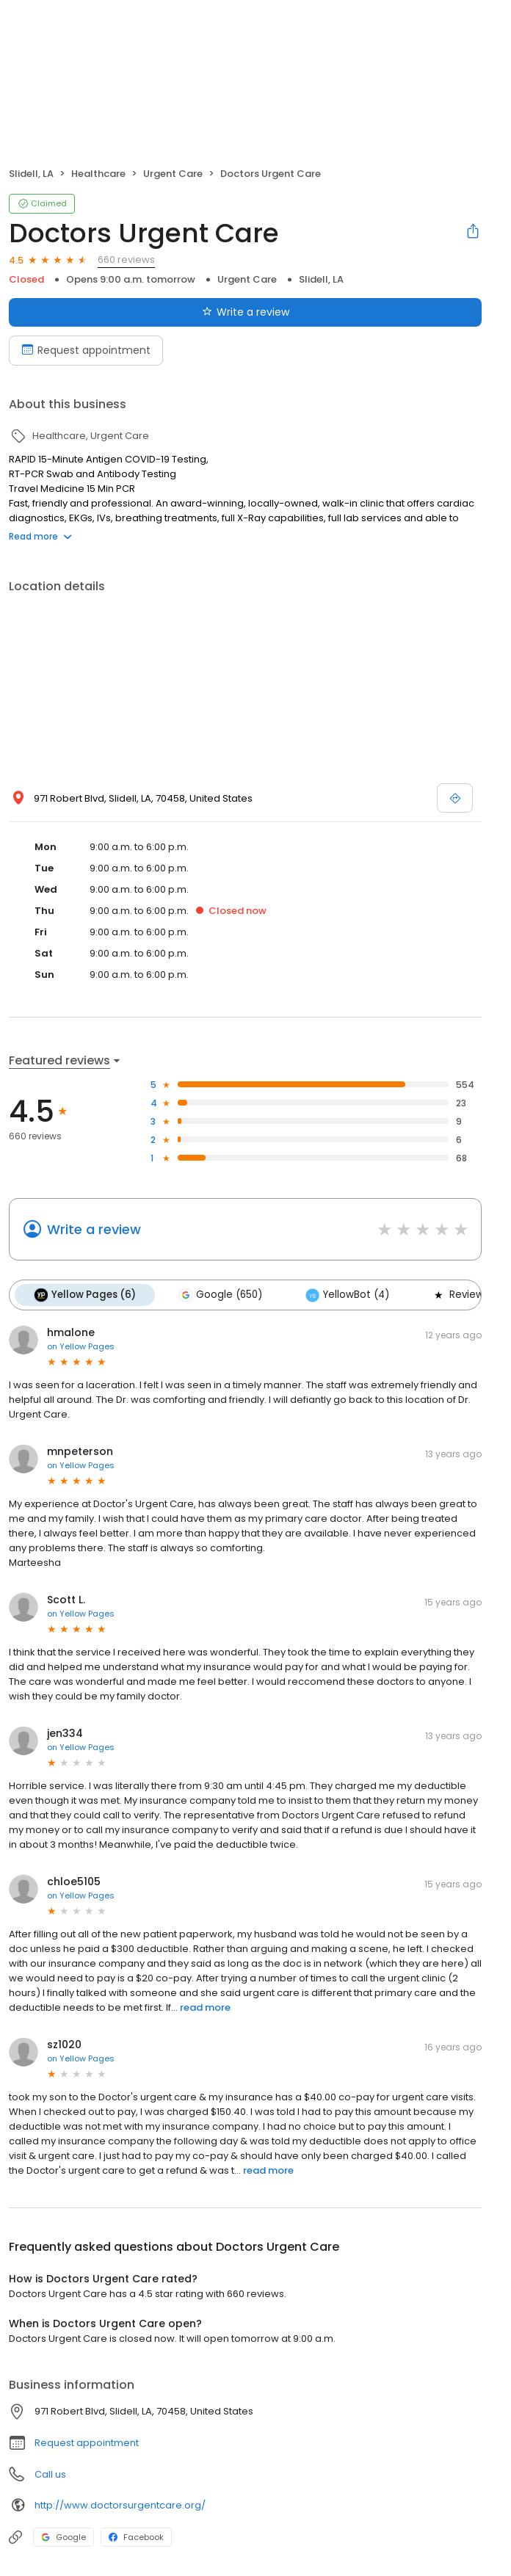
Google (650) (220, 1295)
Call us (50, 2474)
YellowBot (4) (346, 1295)
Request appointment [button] (87, 2443)
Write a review (94, 1229)
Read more (40, 536)
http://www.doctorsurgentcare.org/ (120, 2505)
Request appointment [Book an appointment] (86, 350)
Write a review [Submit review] (245, 312)
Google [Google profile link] (63, 2537)
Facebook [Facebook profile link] (136, 2537)
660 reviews (126, 259)
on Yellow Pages (81, 1346)
